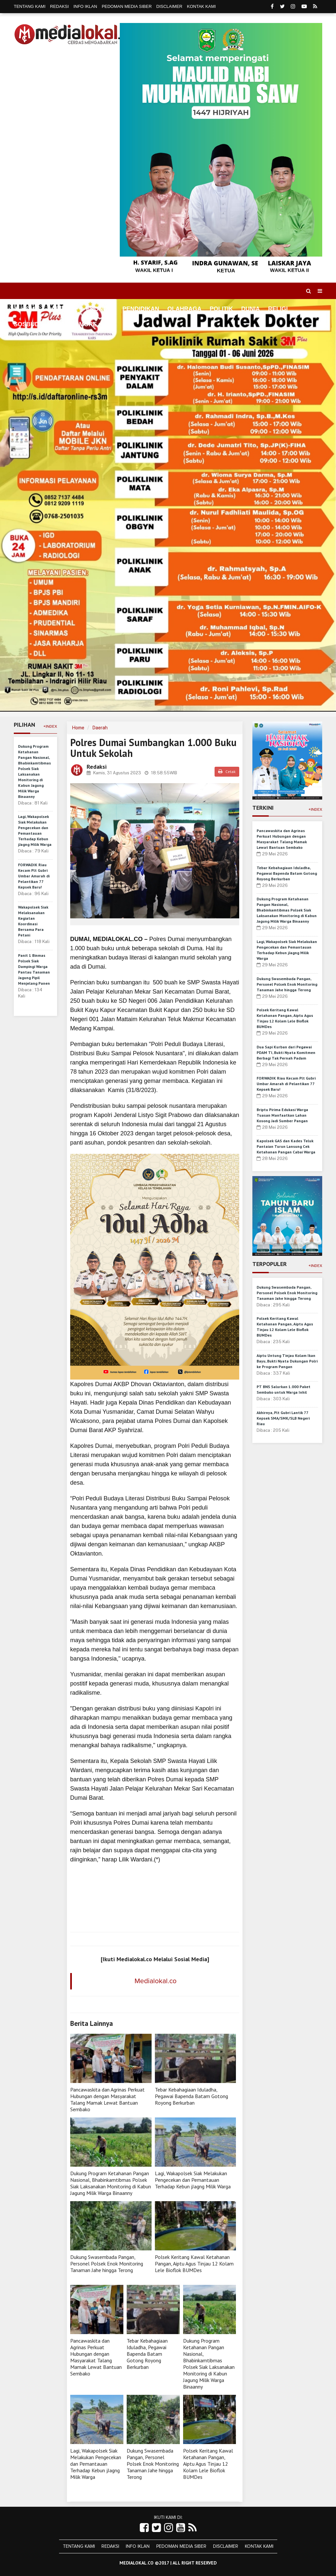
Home (26, 309)
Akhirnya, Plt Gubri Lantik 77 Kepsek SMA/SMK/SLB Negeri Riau (283, 1418)
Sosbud (26, 324)
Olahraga (184, 309)
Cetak (227, 771)
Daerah (100, 727)
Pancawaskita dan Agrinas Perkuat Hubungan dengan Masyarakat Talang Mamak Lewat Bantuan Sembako (107, 2099)
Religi (278, 309)
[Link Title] (144, 2528)
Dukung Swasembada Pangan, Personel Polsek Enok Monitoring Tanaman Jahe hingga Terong (106, 2263)
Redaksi (59, 6)
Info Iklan (85, 6)
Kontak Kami (201, 6)
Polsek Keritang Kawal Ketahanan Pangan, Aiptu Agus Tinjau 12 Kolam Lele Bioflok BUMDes (194, 2263)
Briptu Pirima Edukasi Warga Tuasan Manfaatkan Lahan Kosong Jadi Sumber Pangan (282, 1115)
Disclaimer (169, 6)
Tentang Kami (30, 6)
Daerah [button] (59, 309)
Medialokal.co (156, 1981)
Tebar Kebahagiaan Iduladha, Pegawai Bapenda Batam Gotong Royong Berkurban (191, 2096)
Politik (221, 309)
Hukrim (59, 324)
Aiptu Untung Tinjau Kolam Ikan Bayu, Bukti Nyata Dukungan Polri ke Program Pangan (287, 1361)
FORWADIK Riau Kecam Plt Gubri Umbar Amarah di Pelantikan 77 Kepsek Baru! (34, 876)
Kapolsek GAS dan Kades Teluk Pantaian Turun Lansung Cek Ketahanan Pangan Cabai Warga (286, 1146)
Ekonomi (100, 309)
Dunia (250, 309)
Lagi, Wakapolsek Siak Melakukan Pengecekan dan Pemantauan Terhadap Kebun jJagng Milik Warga (193, 2180)
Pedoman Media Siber (127, 6)
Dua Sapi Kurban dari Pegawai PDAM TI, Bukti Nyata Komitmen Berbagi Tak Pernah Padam (286, 1052)
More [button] (88, 324)
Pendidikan (140, 309)
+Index (50, 726)
